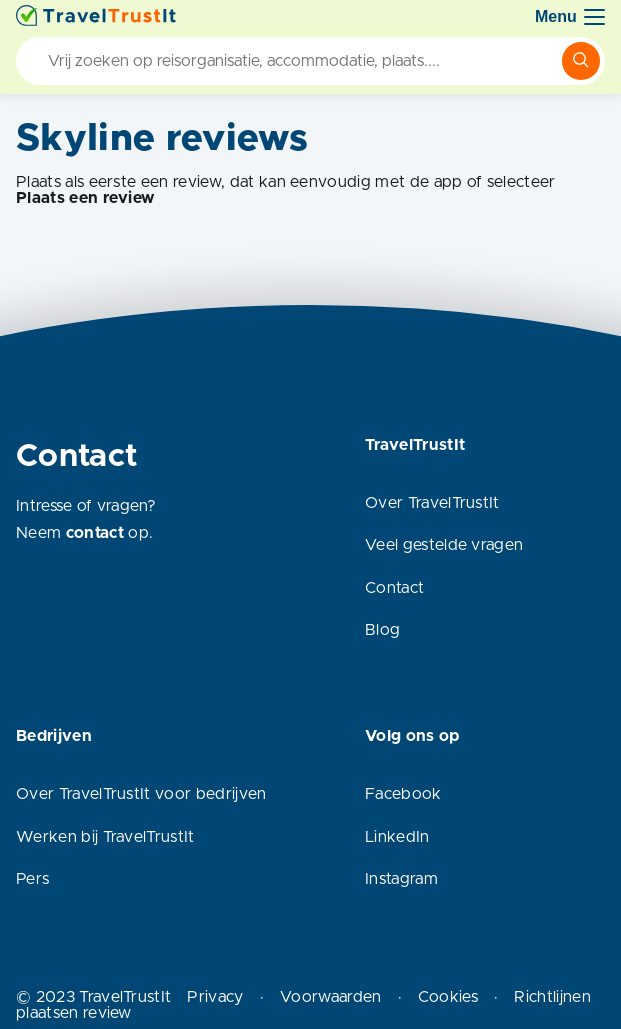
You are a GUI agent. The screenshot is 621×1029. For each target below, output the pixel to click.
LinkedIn (397, 837)
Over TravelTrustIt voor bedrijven (141, 794)
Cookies (448, 997)
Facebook (403, 794)
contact (95, 533)
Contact (394, 588)
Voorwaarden (331, 997)
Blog (382, 630)
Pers (32, 879)
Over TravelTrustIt (432, 503)
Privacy (215, 997)
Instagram (401, 879)
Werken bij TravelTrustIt (105, 837)
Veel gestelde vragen (444, 545)
